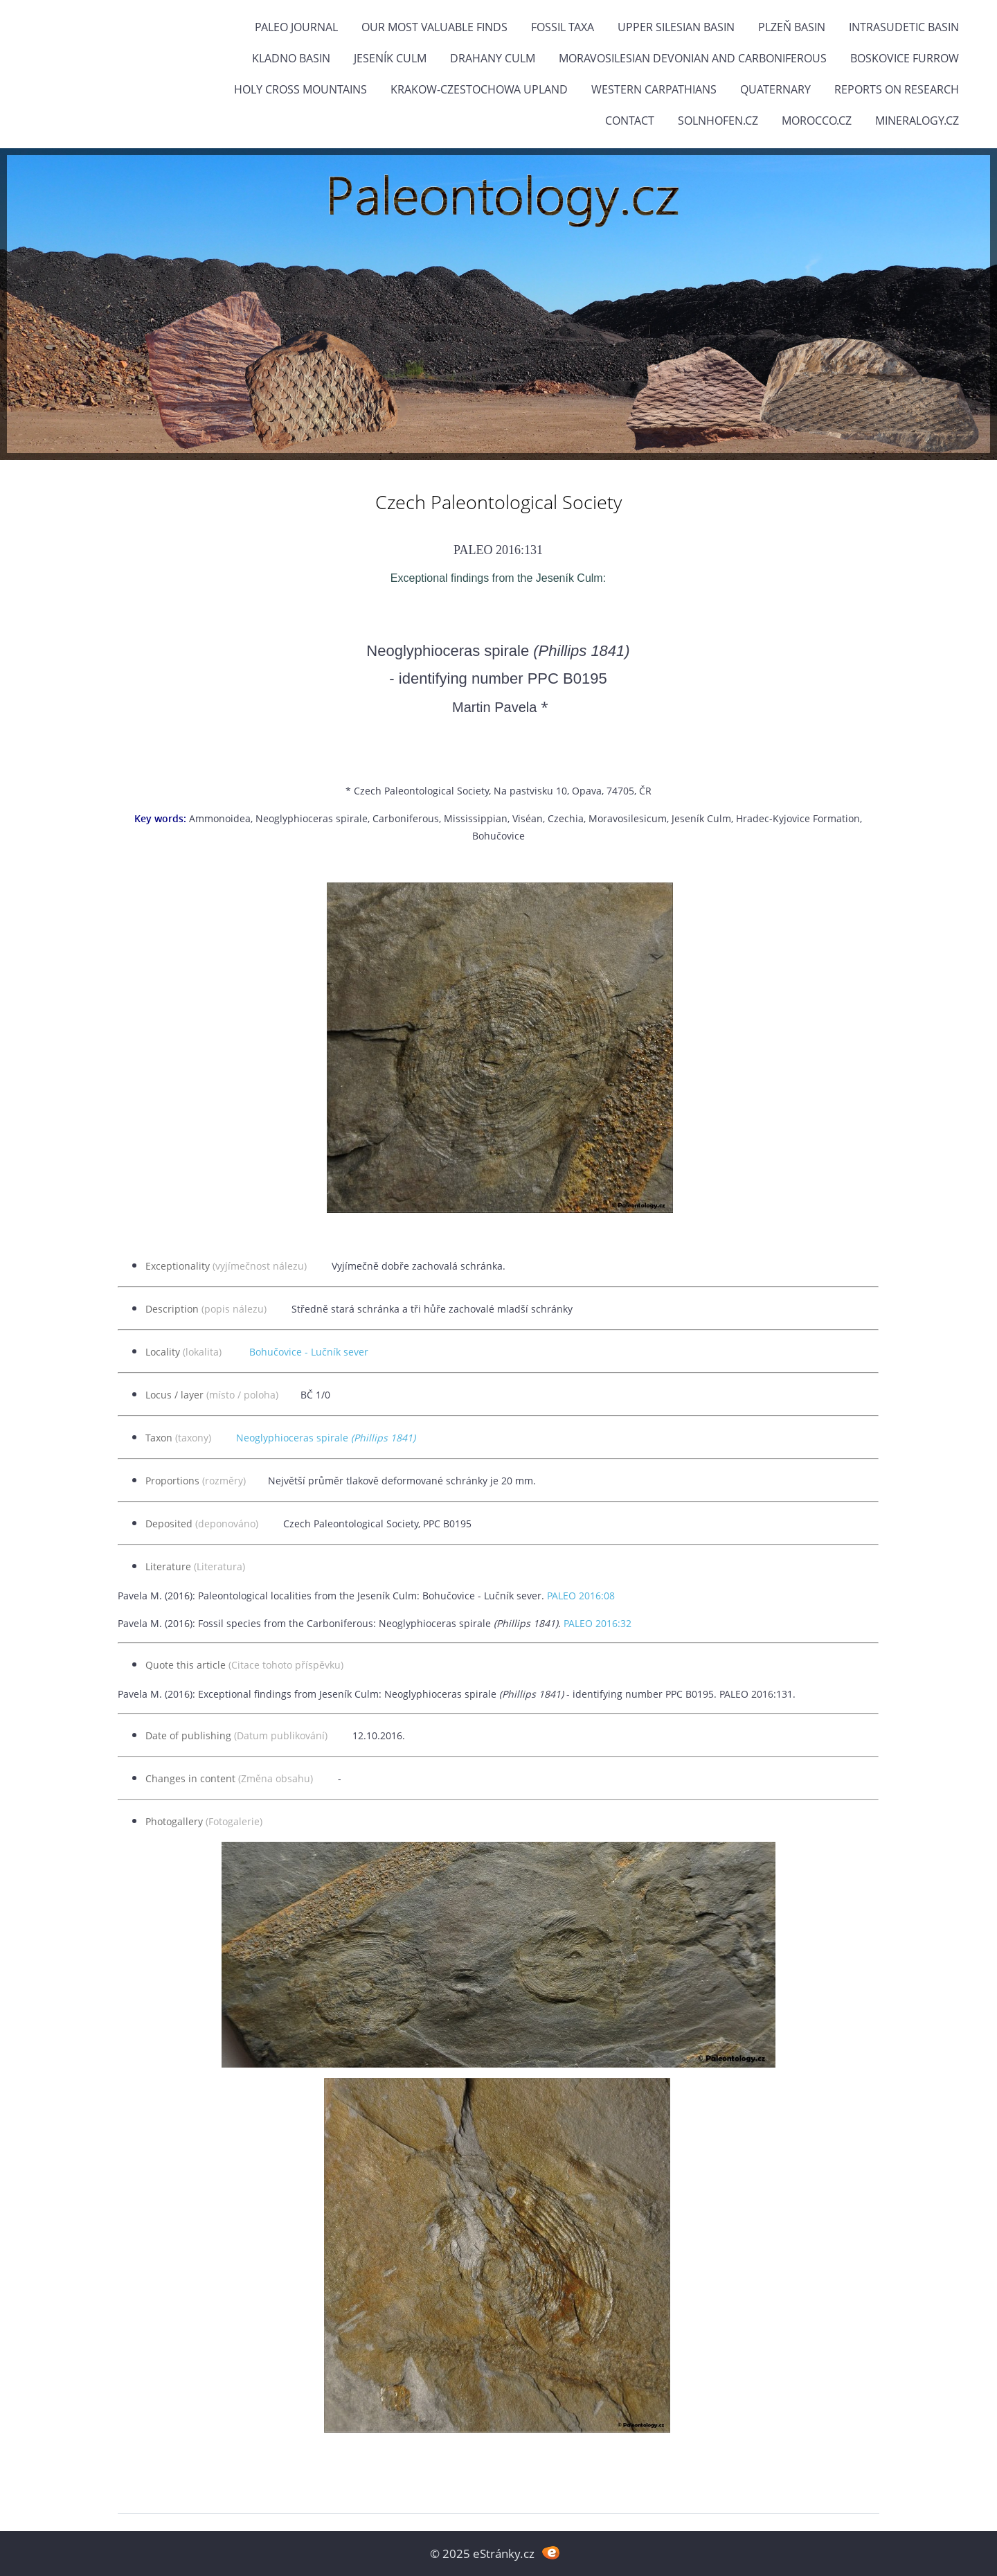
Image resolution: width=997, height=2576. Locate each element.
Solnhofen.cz (718, 120)
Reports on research (896, 89)
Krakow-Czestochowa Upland (479, 89)
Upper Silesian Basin (676, 27)
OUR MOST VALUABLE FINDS (434, 27)
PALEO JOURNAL (296, 27)
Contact (629, 120)
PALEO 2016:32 (597, 1623)
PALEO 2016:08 (581, 1595)
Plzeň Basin (791, 27)
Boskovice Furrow (904, 58)
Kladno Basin (291, 58)
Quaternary (775, 89)
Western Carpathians (654, 89)
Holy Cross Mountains (300, 89)
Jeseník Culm (390, 58)
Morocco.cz (817, 120)
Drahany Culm (492, 58)
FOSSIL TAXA (562, 27)
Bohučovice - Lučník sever (308, 1351)
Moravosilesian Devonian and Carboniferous (693, 58)
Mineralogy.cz (917, 120)
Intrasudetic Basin (904, 27)
